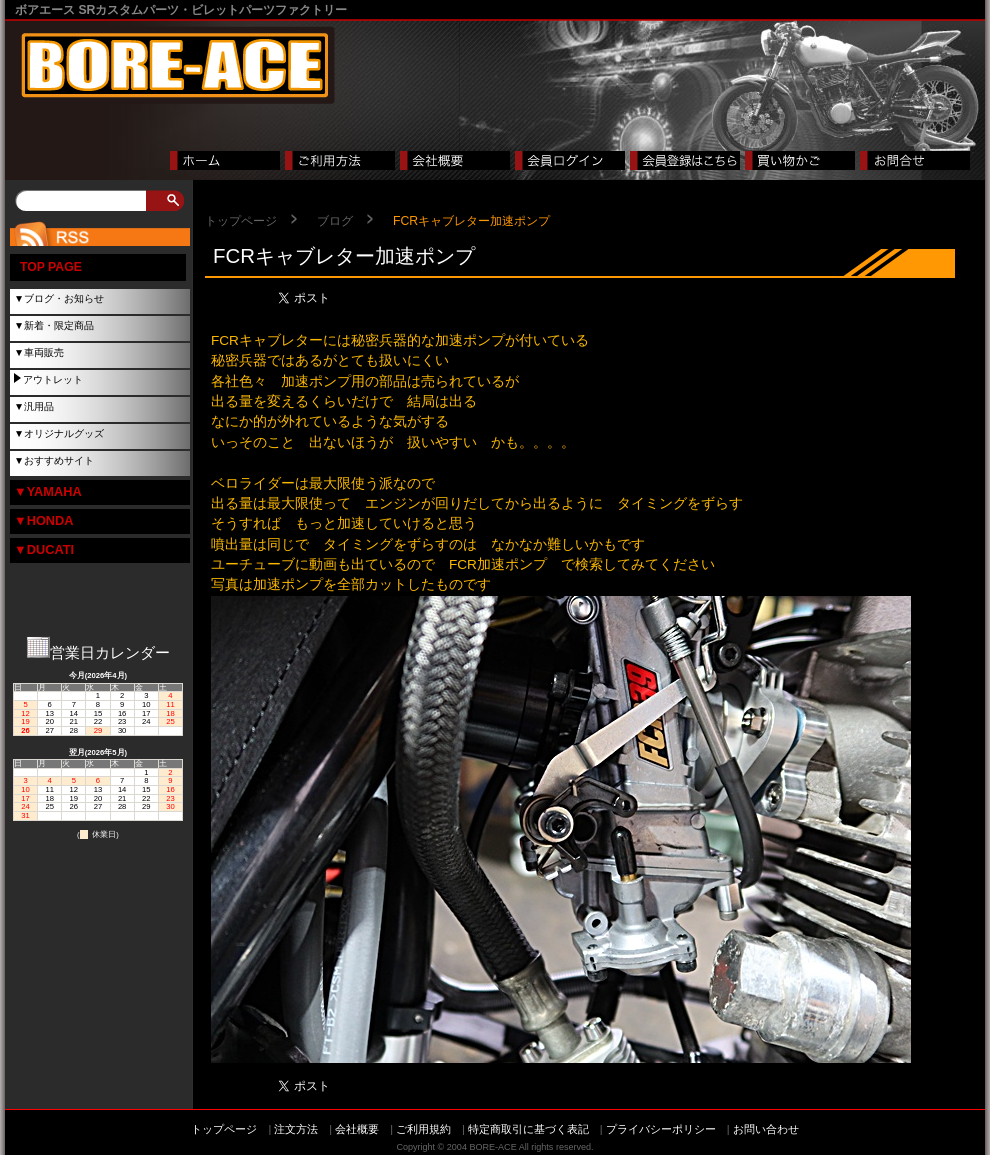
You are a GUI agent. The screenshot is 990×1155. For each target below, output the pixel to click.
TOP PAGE (51, 267)
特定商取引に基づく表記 (528, 1129)
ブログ (335, 221)
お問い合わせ (766, 1129)
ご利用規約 (423, 1129)
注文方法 (296, 1129)
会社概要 (357, 1129)
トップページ (241, 221)
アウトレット (53, 379)
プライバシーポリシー (661, 1129)
